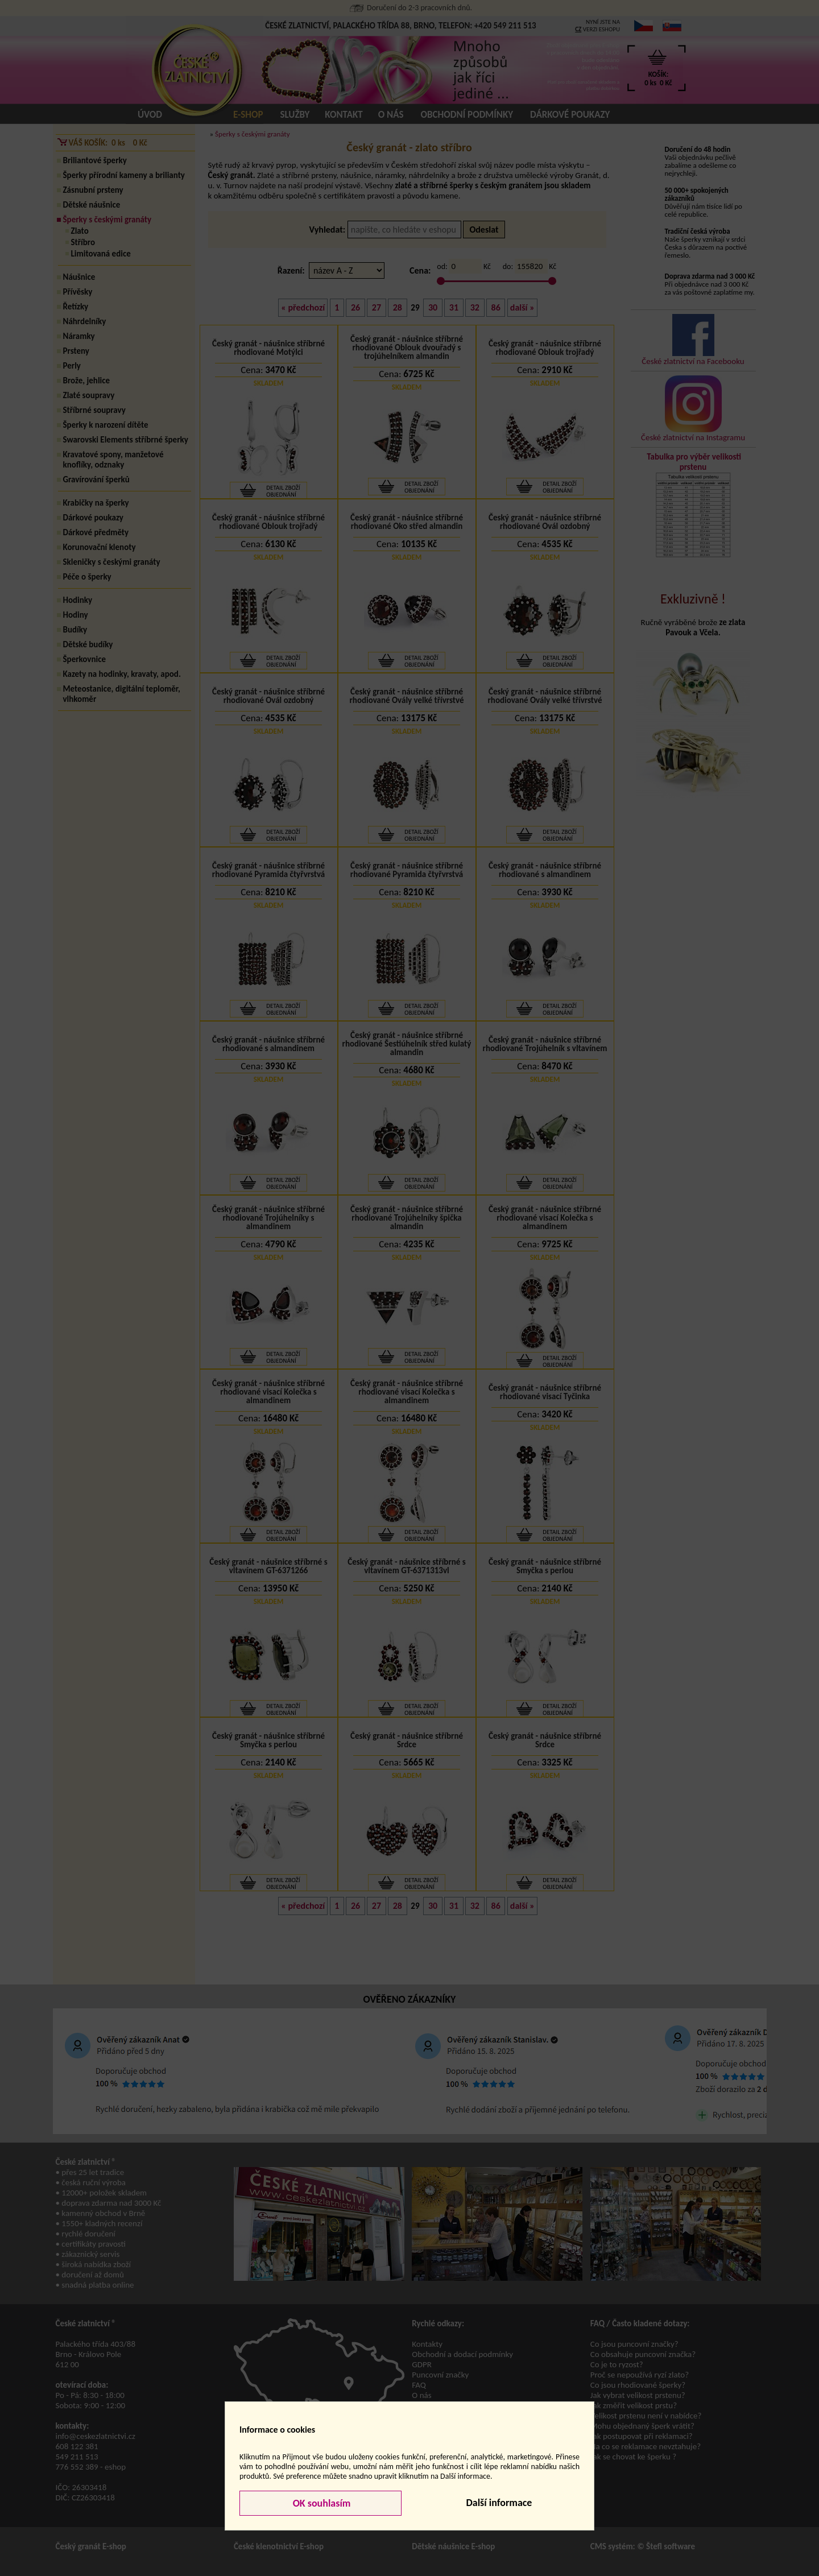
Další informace (499, 2502)
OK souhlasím (321, 2503)
